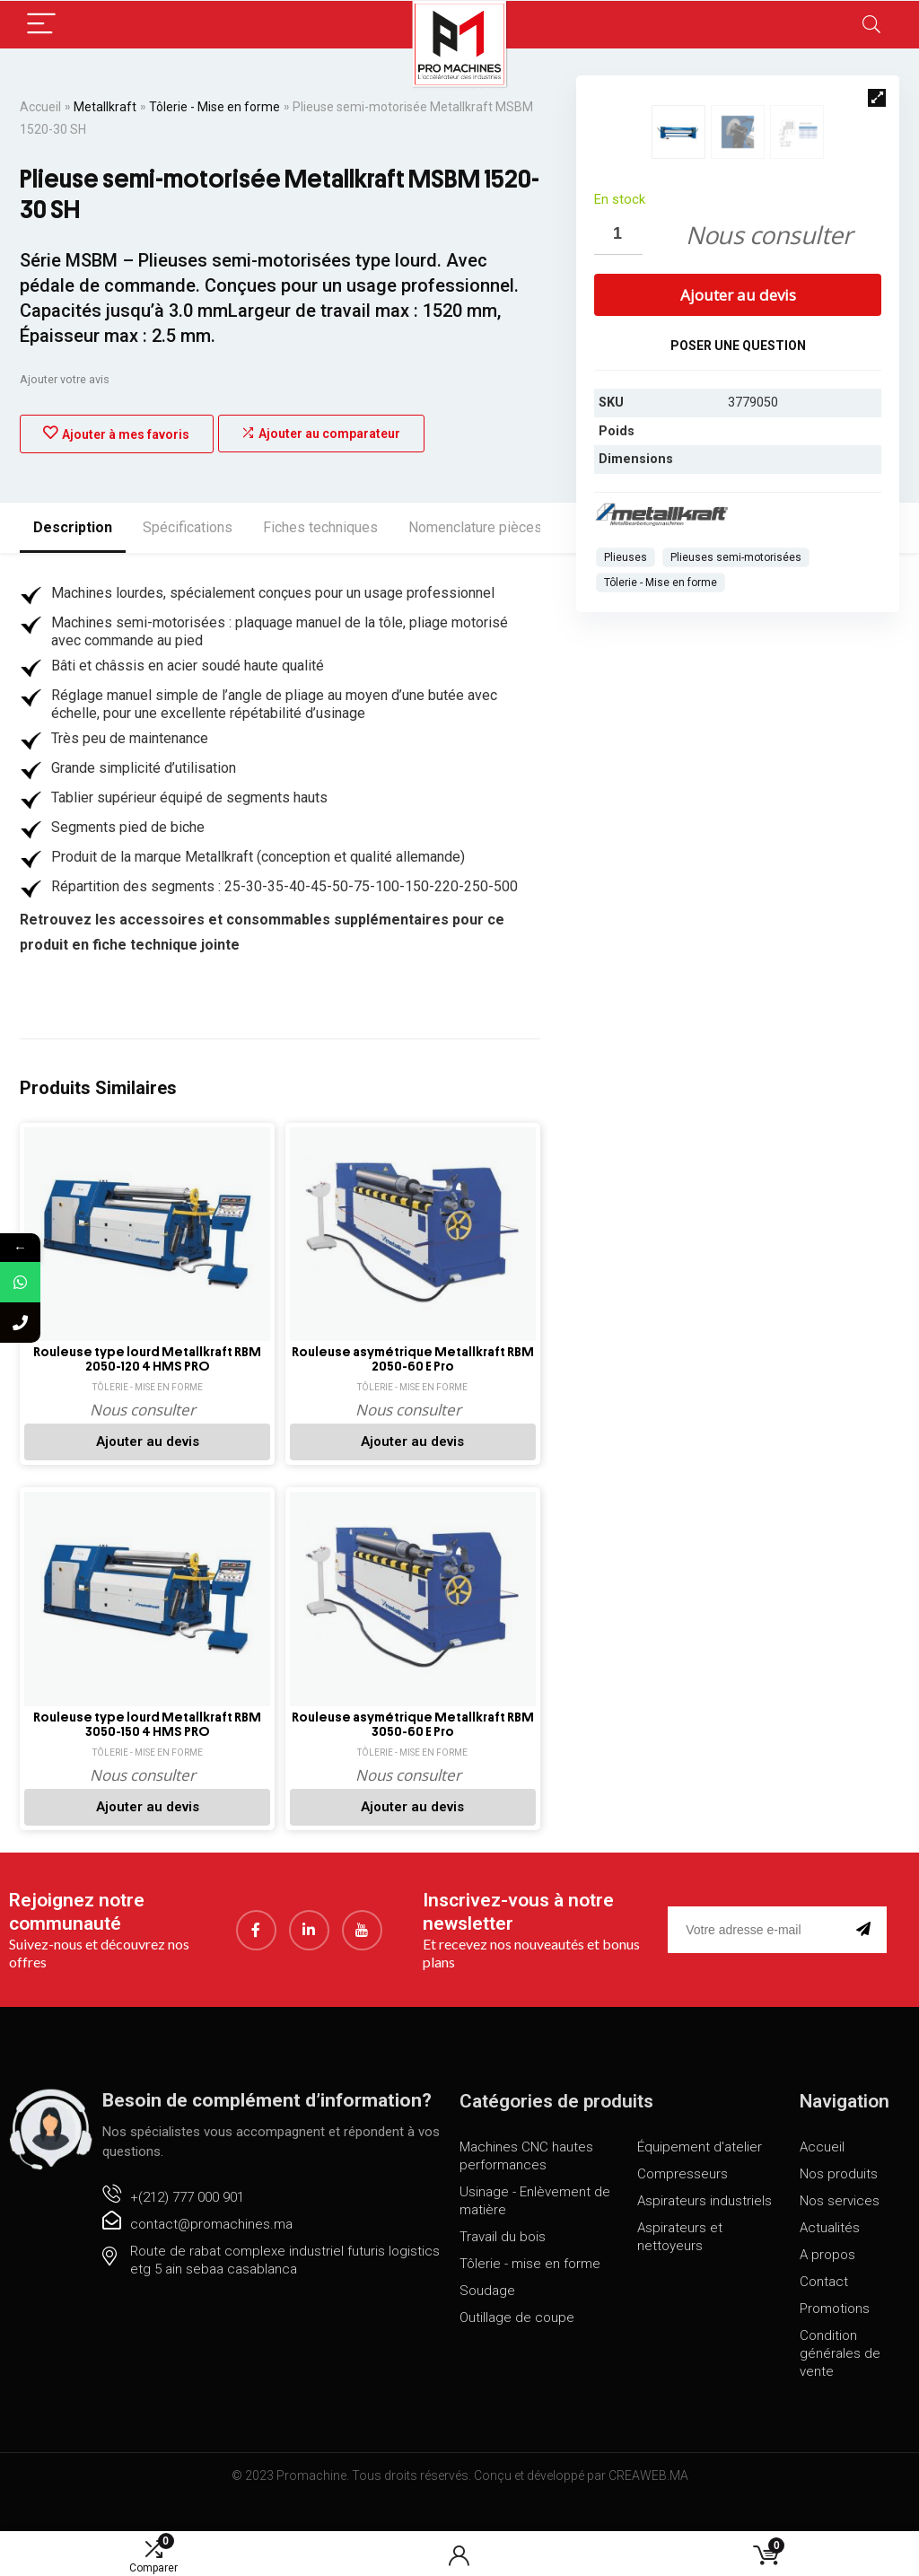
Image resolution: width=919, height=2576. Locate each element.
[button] (877, 98)
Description (72, 527)
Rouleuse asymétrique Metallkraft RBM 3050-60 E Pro (413, 1754)
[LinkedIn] (309, 1959)
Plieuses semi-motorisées (735, 819)
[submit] (867, 1959)
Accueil (40, 107)
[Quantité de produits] (618, 497)
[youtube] (362, 1959)
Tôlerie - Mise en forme (214, 107)
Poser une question (738, 607)
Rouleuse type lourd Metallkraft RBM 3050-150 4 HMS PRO (147, 1754)
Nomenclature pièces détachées (510, 527)
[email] (758, 1959)
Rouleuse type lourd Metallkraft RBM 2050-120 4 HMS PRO (147, 1375)
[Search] (871, 24)
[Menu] (41, 24)
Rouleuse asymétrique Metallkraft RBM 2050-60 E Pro (413, 1375)
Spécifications (187, 527)
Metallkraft (105, 107)
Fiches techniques (320, 527)
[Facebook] (256, 1959)
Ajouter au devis (738, 557)
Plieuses (625, 819)
